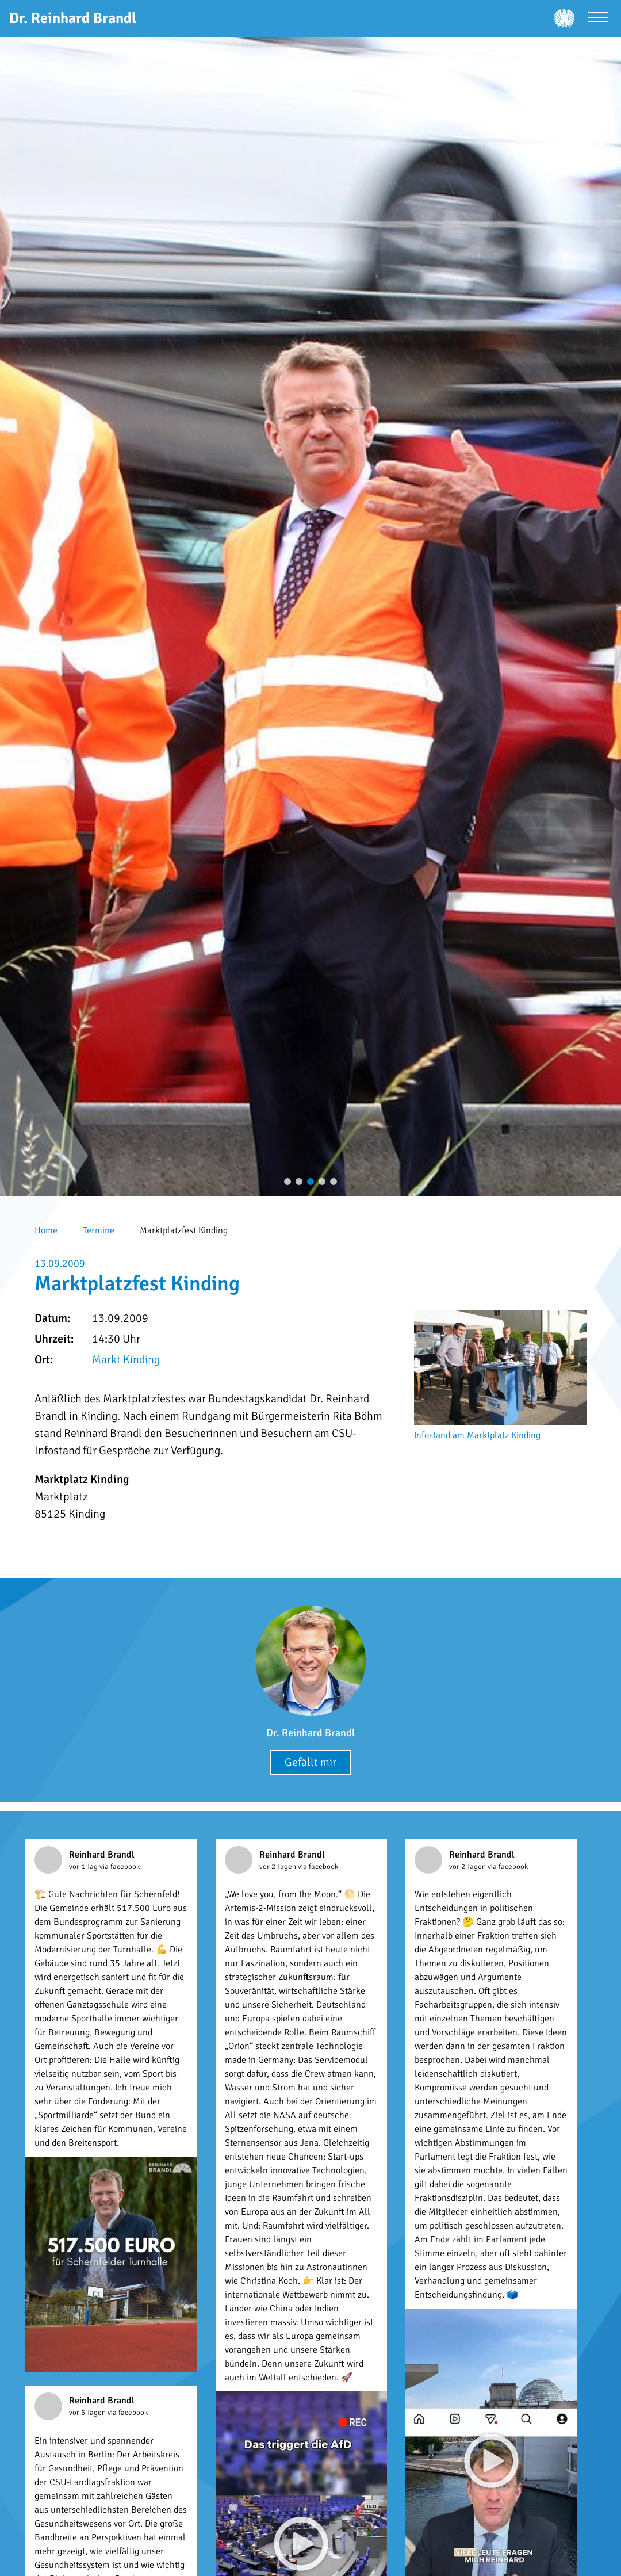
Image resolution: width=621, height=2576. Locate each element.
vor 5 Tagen (88, 2412)
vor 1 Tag (84, 1866)
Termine (98, 1230)
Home (45, 1230)
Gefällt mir (310, 1762)
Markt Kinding (126, 1359)
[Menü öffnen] (598, 18)
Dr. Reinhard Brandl (310, 1732)
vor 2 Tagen (278, 1866)
